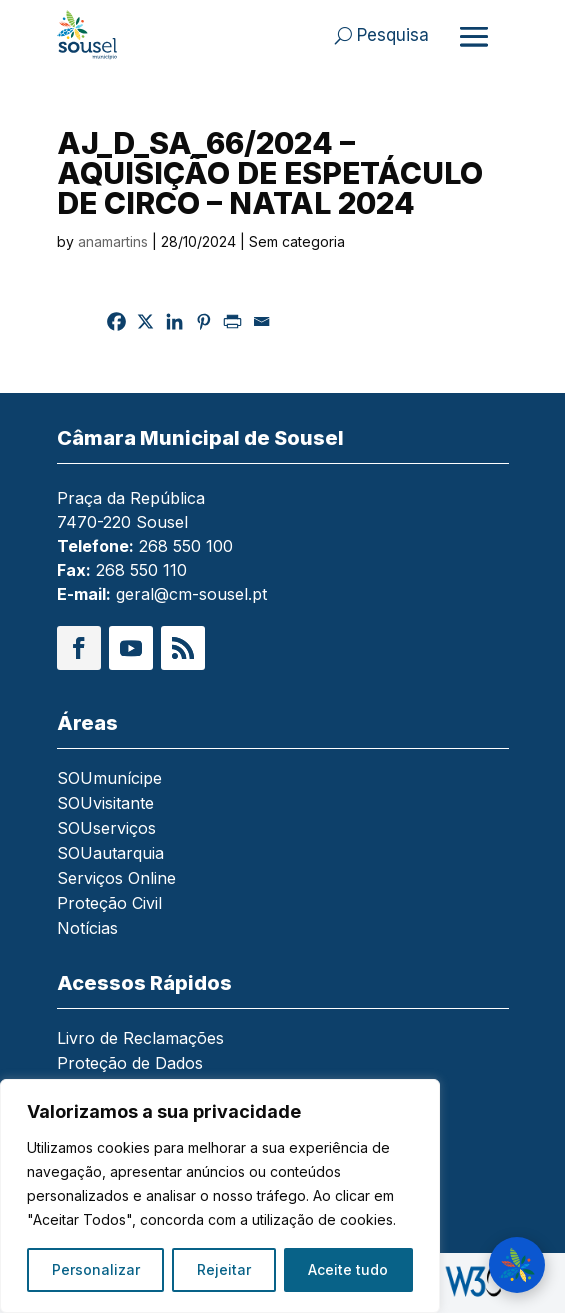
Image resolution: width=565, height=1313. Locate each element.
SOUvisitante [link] (105, 804)
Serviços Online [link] (116, 879)
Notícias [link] (87, 929)
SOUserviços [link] (106, 829)
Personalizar (96, 1269)
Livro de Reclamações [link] (140, 1039)
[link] (102, 35)
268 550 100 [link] (186, 546)
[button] (79, 648)
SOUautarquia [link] (110, 854)
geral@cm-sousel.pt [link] (191, 594)
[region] (220, 1196)
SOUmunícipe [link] (109, 779)
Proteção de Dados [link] (130, 1064)
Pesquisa (393, 35)
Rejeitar (224, 1269)
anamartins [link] (113, 241)
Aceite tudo (348, 1269)
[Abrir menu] (474, 36)
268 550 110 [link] (141, 570)
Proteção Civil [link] (109, 904)
